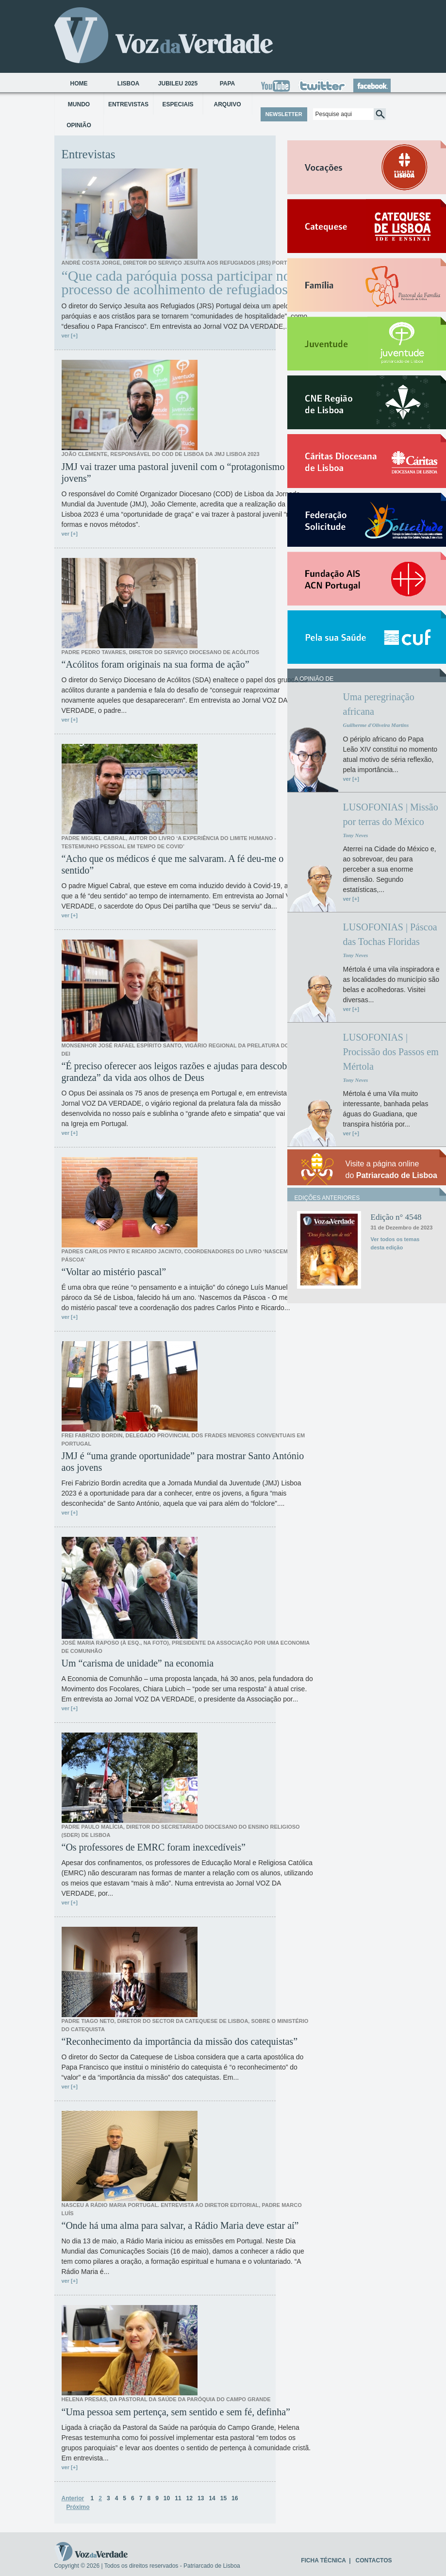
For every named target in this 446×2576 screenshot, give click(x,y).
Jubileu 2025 (178, 83)
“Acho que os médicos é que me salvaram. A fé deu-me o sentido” (173, 864)
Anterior (73, 2498)
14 (212, 2498)
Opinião (78, 125)
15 (223, 2498)
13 (201, 2498)
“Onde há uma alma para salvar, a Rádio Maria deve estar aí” (180, 2225)
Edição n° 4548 (396, 1217)
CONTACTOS (374, 2560)
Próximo (78, 2507)
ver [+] (70, 335)
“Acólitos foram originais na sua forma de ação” (155, 664)
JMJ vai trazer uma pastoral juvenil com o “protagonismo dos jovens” (181, 472)
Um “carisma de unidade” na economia (138, 1663)
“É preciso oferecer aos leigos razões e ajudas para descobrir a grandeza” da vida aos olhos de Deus (182, 1072)
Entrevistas (128, 104)
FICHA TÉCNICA (323, 2560)
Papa (227, 83)
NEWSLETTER (283, 114)
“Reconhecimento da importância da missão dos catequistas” (180, 2041)
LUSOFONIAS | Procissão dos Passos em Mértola (391, 1052)
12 (189, 2498)
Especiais (177, 104)
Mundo (79, 104)
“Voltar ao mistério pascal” (114, 1271)
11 (178, 2498)
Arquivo (227, 104)
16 (234, 2498)
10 (167, 2498)
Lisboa (128, 83)
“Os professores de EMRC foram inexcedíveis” (154, 1847)
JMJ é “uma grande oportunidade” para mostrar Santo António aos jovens (183, 1461)
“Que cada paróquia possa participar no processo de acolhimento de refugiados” (178, 282)
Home (79, 83)
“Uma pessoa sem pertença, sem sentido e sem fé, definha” (176, 2412)
